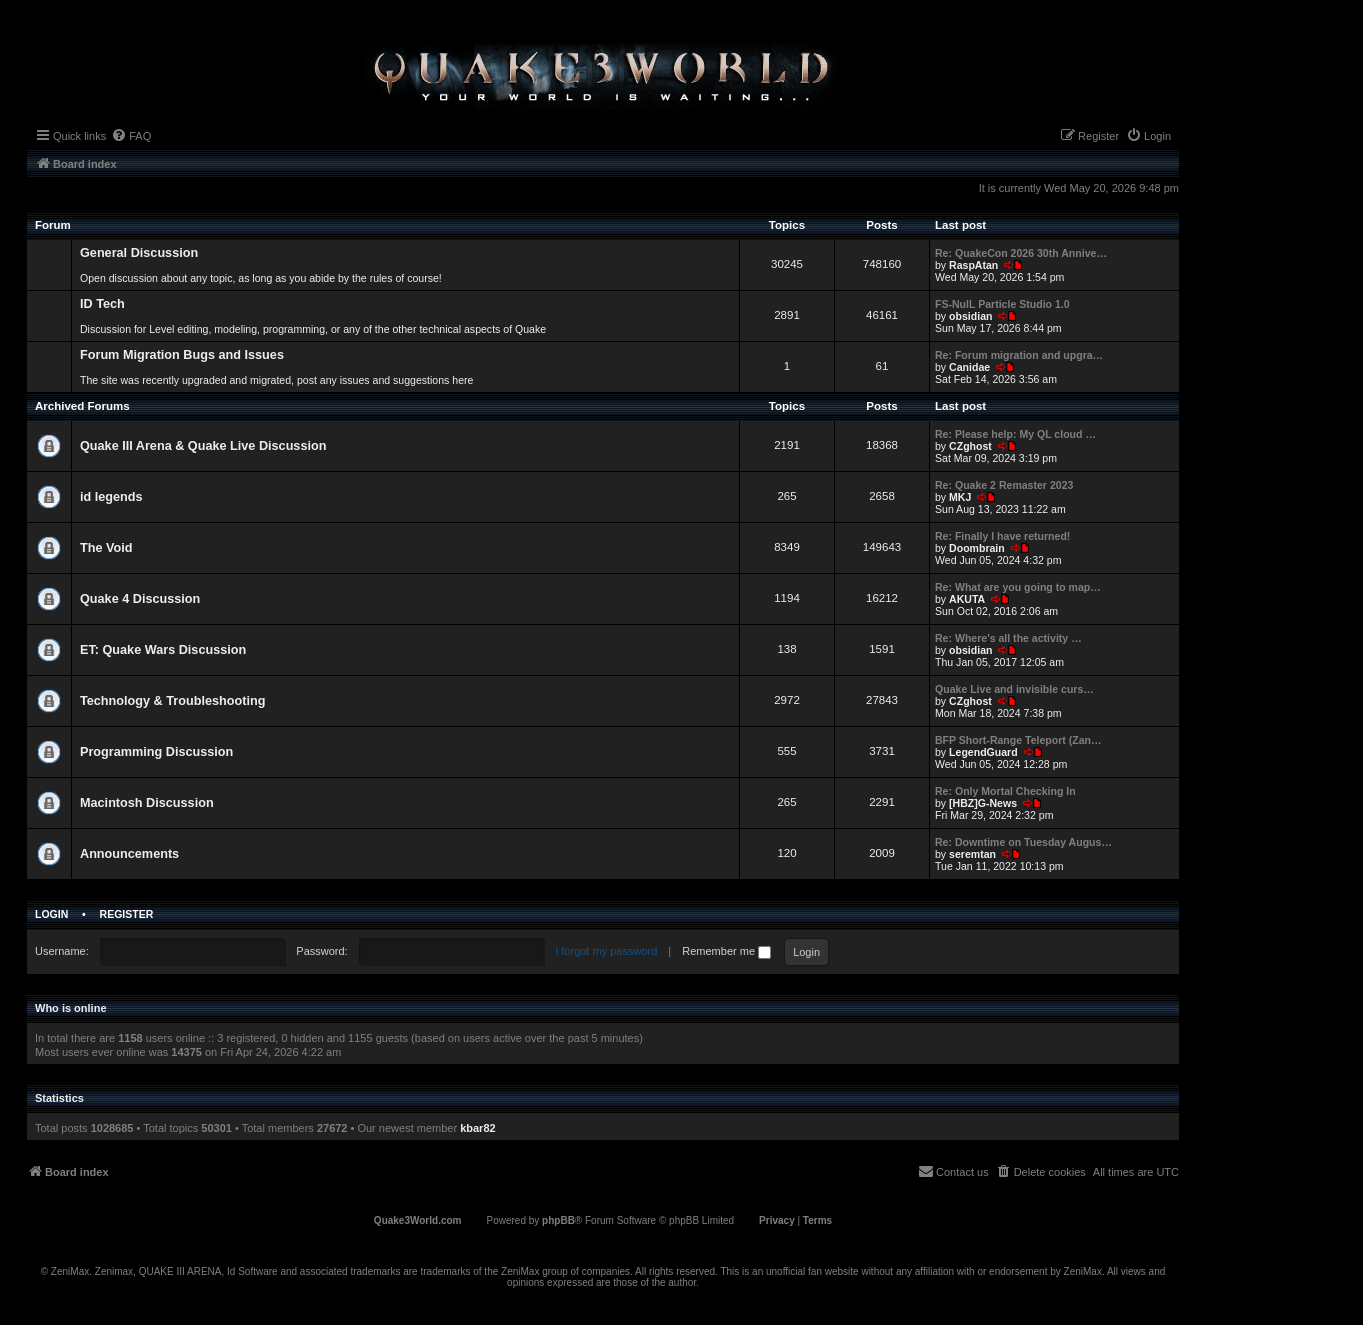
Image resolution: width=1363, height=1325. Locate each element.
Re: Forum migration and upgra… (1019, 355)
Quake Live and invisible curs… (1014, 689)
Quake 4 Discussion (140, 599)
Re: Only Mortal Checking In (1005, 791)
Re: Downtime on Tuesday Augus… (1023, 842)
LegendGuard (983, 752)
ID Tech (102, 304)
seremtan (972, 854)
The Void (106, 548)
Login (51, 914)
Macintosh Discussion (147, 803)
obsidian (970, 316)
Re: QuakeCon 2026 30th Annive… (1021, 253)
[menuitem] (131, 136)
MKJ (960, 497)
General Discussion (139, 253)
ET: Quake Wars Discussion (163, 650)
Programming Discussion (156, 752)
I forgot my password (606, 951)
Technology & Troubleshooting (172, 701)
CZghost (970, 446)
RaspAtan (973, 265)
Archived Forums (82, 406)
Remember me (726, 951)
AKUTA (967, 599)
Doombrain (977, 548)
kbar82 (477, 1128)
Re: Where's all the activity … (1008, 638)
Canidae (969, 367)
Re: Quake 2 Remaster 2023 (1004, 485)
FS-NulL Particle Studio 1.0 (1002, 304)
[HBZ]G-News (983, 803)
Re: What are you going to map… (1018, 587)
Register (127, 914)
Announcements (129, 854)
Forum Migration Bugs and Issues (182, 355)
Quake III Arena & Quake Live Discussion (203, 446)
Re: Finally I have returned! (1002, 536)
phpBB (558, 1220)
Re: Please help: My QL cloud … (1015, 434)
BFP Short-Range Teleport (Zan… (1018, 740)
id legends (111, 497)
